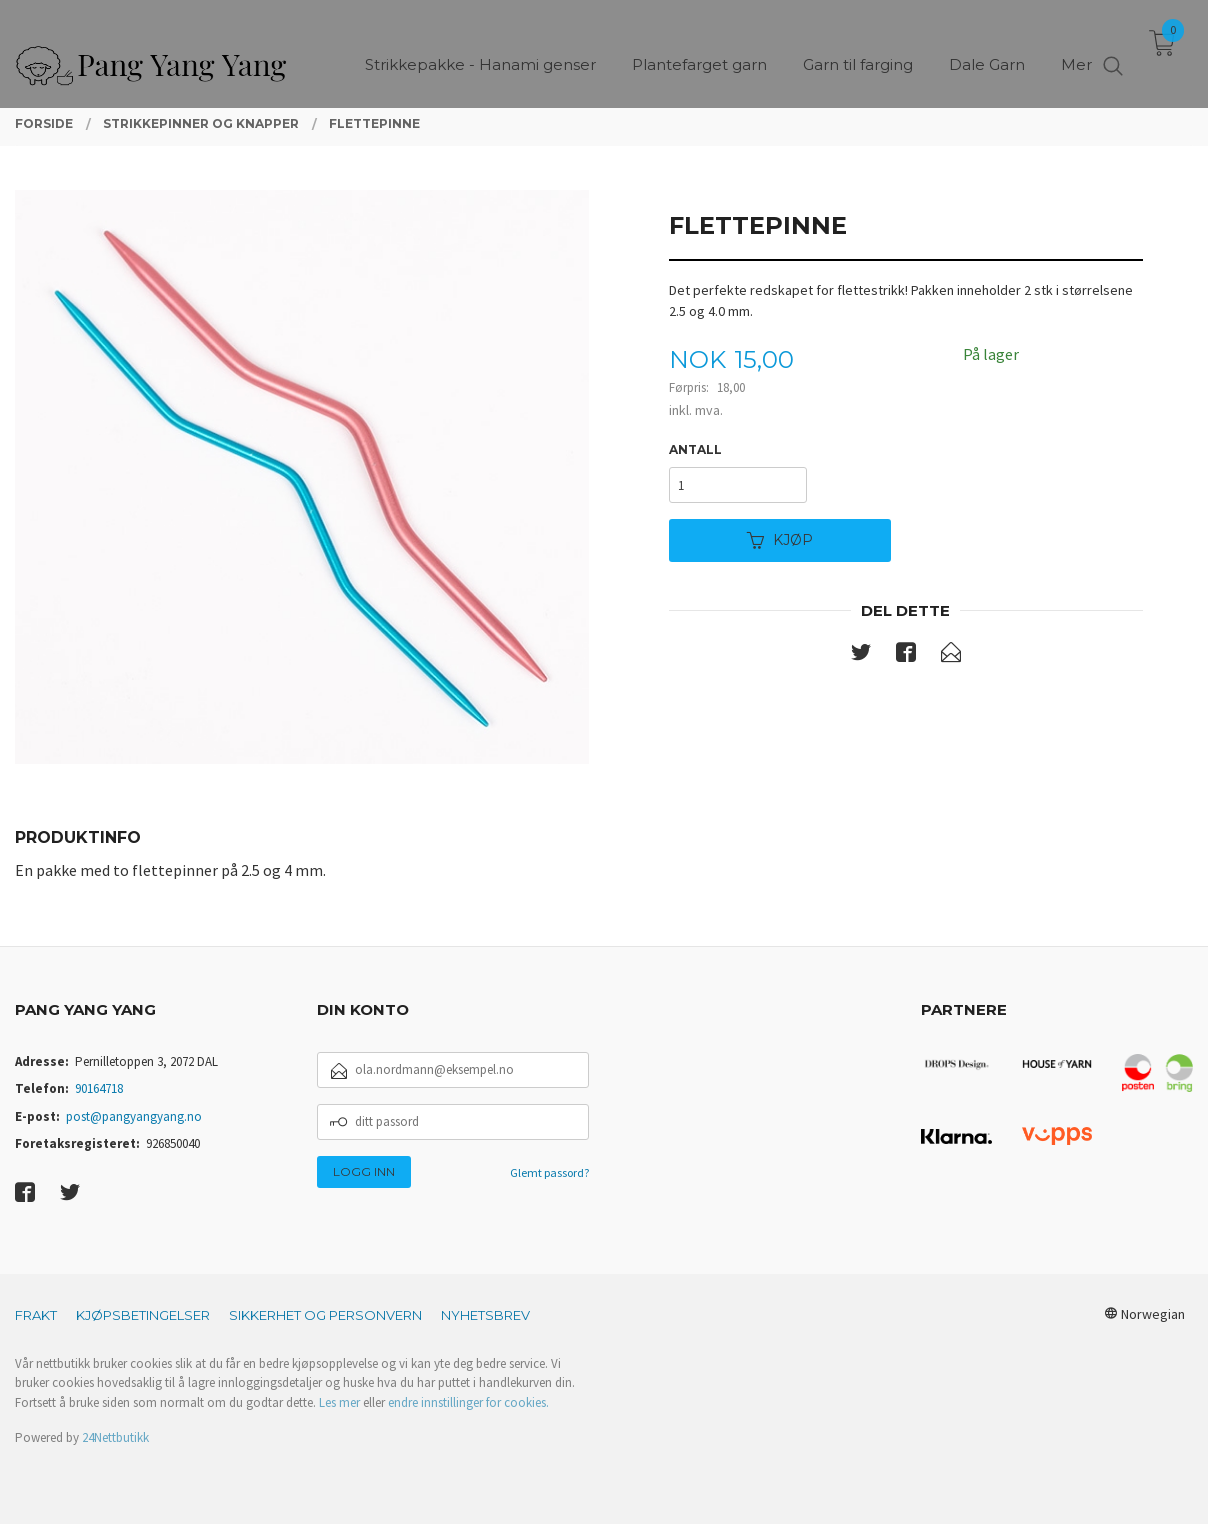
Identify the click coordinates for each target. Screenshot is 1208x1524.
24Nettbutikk (115, 1437)
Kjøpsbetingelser (143, 1315)
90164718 (99, 1088)
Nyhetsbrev (485, 1315)
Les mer (339, 1402)
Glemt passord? (549, 1172)
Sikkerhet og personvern (325, 1315)
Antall (695, 449)
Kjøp (780, 540)
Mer (1076, 50)
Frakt (36, 1315)
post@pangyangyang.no (134, 1116)
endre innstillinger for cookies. (468, 1402)
